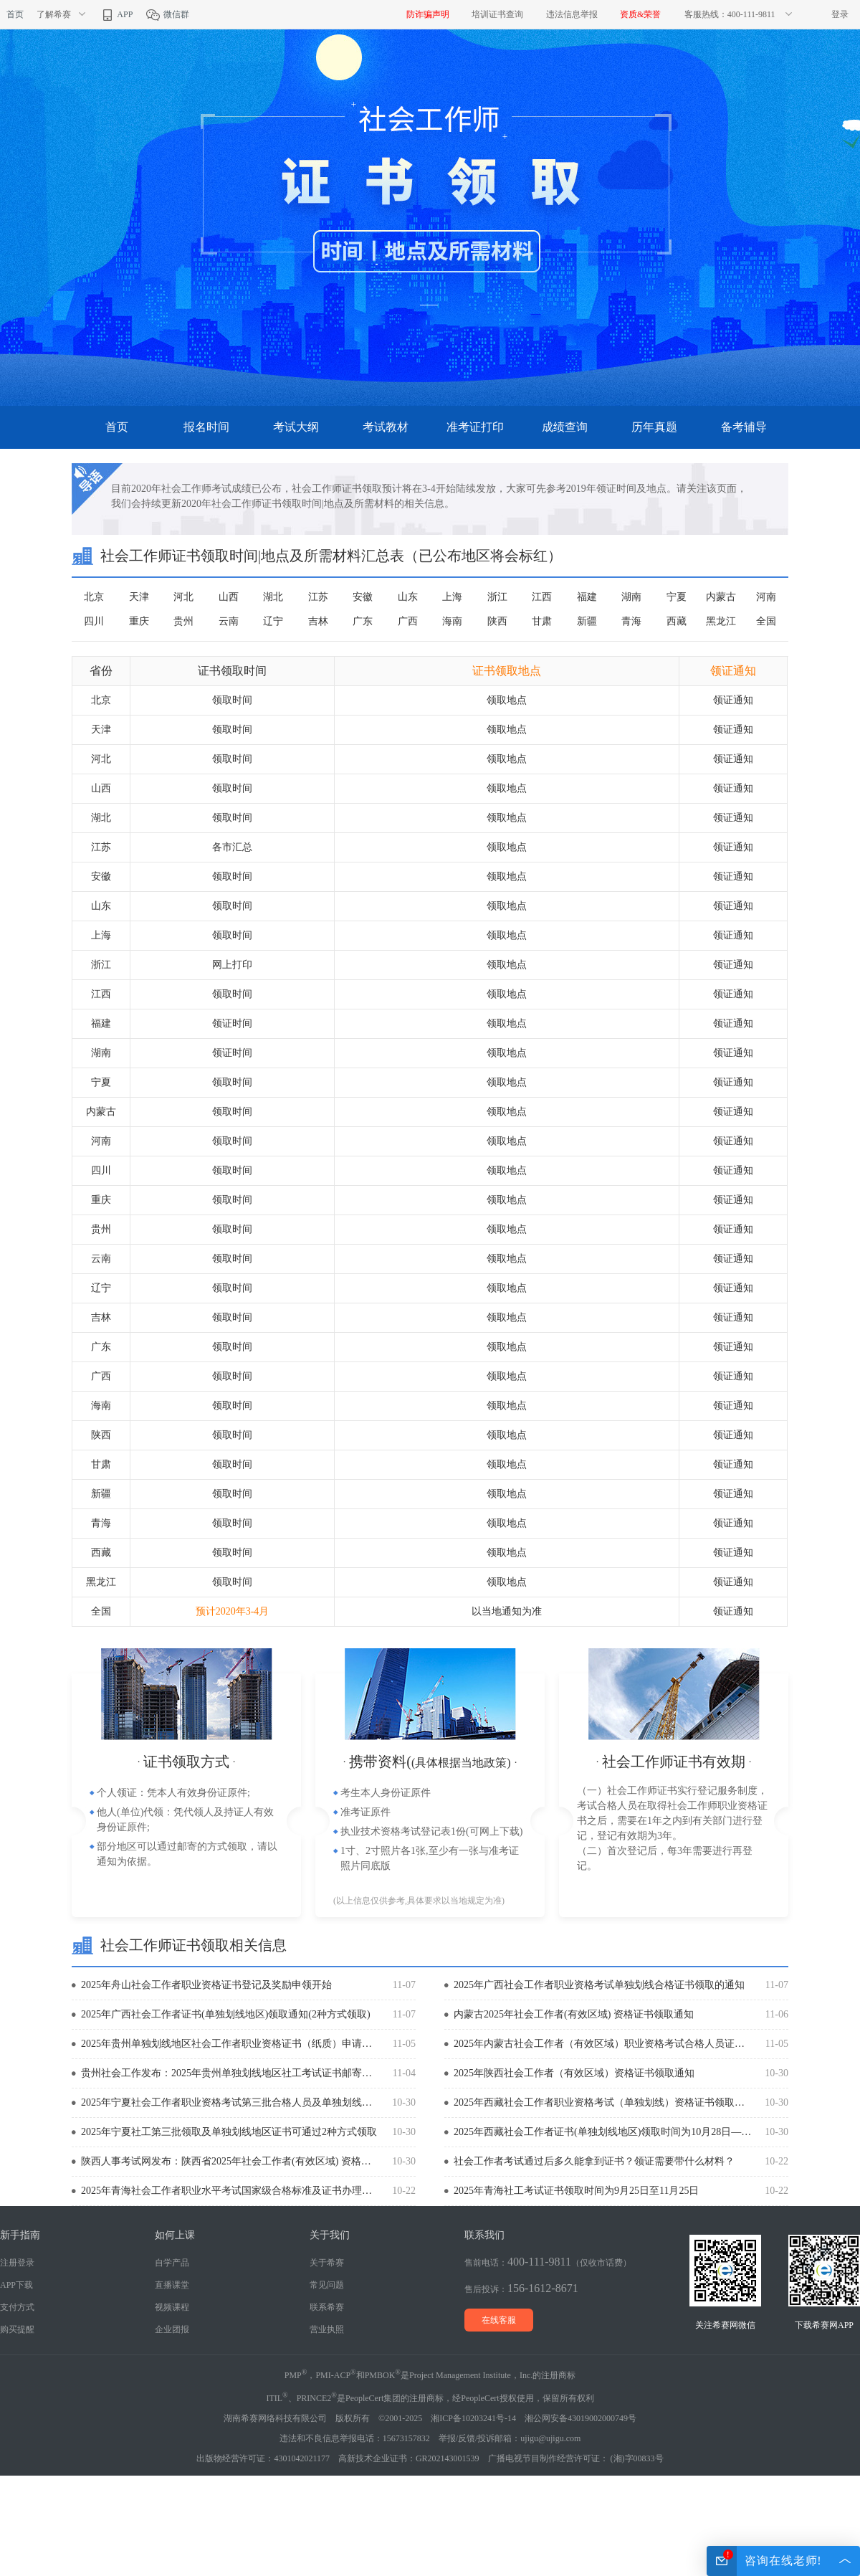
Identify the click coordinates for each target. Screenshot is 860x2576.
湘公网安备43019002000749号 (580, 2418)
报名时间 (206, 427)
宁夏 (676, 596)
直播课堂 (172, 2285)
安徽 (363, 596)
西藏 (676, 621)
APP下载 (16, 2285)
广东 (363, 621)
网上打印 (232, 964)
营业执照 (327, 2329)
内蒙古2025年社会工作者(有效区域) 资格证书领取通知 (574, 2014)
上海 (452, 596)
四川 (94, 621)
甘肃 (542, 621)
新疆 (587, 621)
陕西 (497, 621)
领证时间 (232, 1023)
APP (116, 14)
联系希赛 (327, 2307)
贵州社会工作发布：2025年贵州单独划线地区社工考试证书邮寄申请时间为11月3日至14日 (230, 2073)
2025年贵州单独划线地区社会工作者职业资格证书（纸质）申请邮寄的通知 (230, 2043)
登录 (840, 14)
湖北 (273, 596)
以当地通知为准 (507, 1611)
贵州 (183, 621)
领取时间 (232, 700)
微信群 (167, 14)
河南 (766, 596)
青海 (631, 621)
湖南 (631, 596)
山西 (229, 596)
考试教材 (385, 427)
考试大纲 (296, 427)
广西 (408, 621)
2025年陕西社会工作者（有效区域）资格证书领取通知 (574, 2073)
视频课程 (172, 2307)
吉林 (318, 621)
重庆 (139, 621)
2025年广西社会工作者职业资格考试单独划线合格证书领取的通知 (599, 1984)
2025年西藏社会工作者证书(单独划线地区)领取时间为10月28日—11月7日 (603, 2131)
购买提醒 (17, 2329)
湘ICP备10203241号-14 (473, 2418)
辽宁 (273, 621)
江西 (542, 596)
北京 (94, 596)
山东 (408, 596)
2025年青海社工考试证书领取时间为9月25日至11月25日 (576, 2190)
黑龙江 (721, 621)
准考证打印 (475, 427)
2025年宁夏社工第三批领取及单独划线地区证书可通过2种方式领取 (229, 2131)
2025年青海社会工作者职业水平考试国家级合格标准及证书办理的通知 (230, 2190)
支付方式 (17, 2307)
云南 (229, 621)
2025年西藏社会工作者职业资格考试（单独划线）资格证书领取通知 (603, 2102)
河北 (183, 596)
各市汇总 (232, 847)
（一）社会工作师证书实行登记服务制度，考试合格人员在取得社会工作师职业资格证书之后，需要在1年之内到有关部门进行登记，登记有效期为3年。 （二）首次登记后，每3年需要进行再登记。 (672, 1828)
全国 (766, 621)
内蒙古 (721, 596)
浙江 (497, 596)
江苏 (318, 596)
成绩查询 (565, 427)
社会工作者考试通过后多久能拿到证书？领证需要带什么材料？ (594, 2161)
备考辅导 (744, 427)
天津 (139, 596)
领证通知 (733, 700)
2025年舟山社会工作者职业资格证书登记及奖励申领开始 (206, 1984)
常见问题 (327, 2285)
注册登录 (17, 2263)
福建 (587, 596)
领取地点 (507, 700)
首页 (15, 14)
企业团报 (172, 2329)
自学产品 (172, 2263)
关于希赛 (327, 2263)
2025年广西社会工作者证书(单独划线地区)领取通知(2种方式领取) (226, 2014)
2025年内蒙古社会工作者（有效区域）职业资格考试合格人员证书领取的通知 (603, 2043)
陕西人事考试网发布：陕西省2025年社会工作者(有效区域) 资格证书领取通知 (230, 2161)
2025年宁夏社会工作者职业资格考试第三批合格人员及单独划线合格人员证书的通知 (230, 2102)
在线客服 (499, 2320)
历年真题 (654, 427)
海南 (452, 621)
